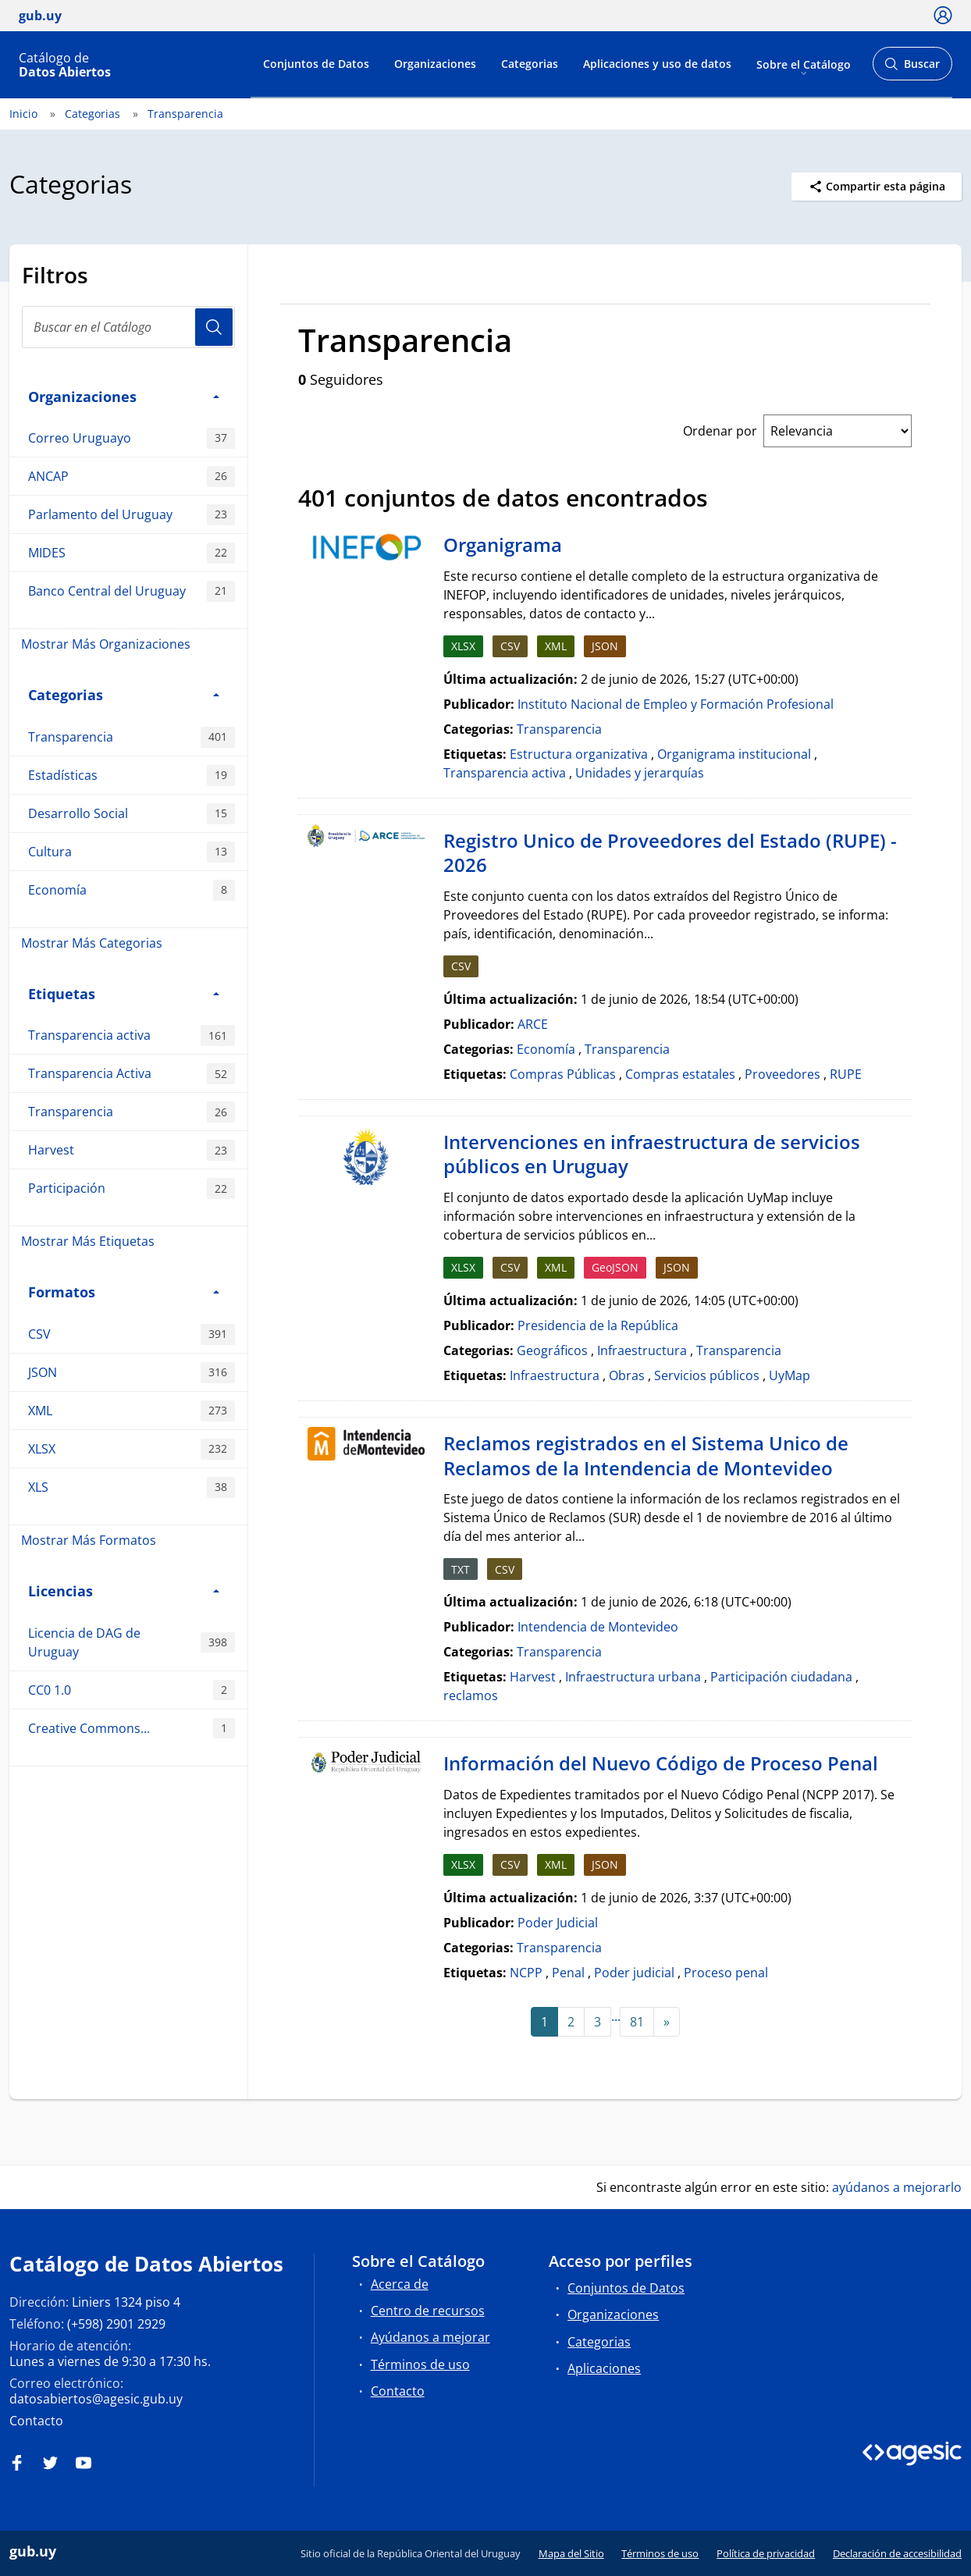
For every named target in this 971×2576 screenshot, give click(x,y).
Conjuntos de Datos (316, 63)
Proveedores (782, 1074)
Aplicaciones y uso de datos (657, 63)
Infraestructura (642, 1350)
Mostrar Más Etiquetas (88, 1241)
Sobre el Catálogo (803, 63)
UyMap (789, 1375)
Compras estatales (680, 1074)
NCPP (526, 1972)
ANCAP (131, 476)
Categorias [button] (123, 694)
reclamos (470, 1695)
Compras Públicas (563, 1074)
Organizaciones (435, 63)
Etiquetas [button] (123, 993)
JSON (131, 1372)
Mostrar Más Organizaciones (105, 644)
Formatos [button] (123, 1291)
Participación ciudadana (781, 1676)
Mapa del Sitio (571, 2553)
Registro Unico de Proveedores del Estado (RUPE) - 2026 (670, 852)
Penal (568, 1972)
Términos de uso (420, 2364)
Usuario (214, 327)
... (616, 2016)
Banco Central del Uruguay (131, 591)
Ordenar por (720, 430)
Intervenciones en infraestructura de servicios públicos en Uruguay (651, 1154)
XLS (131, 1487)
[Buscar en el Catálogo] (128, 327)
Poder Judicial (558, 1922)
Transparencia (185, 113)
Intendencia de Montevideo (598, 1626)
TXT (460, 1569)
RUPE (846, 1074)
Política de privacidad (766, 2553)
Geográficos (552, 1350)
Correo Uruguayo (131, 438)
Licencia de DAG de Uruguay (131, 1642)
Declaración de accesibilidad (897, 2553)
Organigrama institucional (734, 754)
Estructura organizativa (579, 754)
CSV (131, 1334)
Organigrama (502, 544)
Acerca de (400, 2284)
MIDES (131, 553)
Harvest (131, 1150)
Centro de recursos (428, 2310)
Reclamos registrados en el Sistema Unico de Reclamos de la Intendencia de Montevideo (645, 1455)
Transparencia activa (131, 1035)
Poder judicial (634, 1972)
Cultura (131, 852)
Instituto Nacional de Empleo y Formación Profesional (676, 704)
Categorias (529, 63)
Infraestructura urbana (633, 1676)
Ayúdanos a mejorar (430, 2337)
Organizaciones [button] (123, 396)
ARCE (533, 1024)
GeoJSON (615, 1267)
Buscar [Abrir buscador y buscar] (912, 68)
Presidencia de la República (598, 1325)
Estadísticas (131, 775)
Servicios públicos (706, 1375)
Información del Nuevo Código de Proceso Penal (660, 1763)
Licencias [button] (123, 1590)
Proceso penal (726, 1972)
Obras (627, 1375)
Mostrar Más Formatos (88, 1540)
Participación (131, 1188)
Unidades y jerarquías (639, 772)
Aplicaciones (604, 2368)
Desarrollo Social (131, 813)
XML (131, 1410)
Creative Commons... (131, 1728)
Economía (131, 890)
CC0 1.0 (131, 1690)
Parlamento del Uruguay (131, 514)
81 (637, 2021)
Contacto (36, 2420)
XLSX (131, 1449)
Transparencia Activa (131, 1073)
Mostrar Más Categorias (91, 943)
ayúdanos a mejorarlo (897, 2187)
